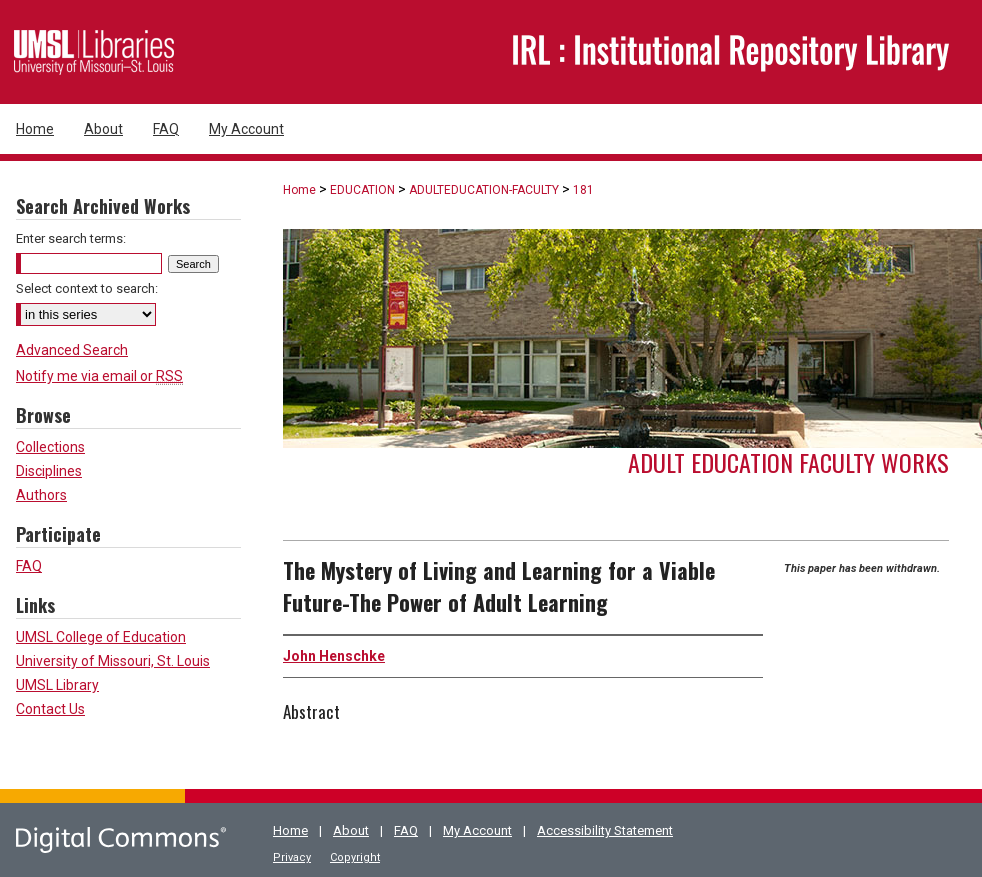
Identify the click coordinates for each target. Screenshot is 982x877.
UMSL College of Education (101, 637)
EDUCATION (362, 190)
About (351, 830)
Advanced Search (72, 350)
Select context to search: (87, 288)
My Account (477, 830)
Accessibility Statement (605, 830)
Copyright (355, 857)
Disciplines (49, 471)
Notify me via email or (99, 376)
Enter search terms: (71, 238)
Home (299, 190)
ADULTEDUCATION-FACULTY (484, 190)
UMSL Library (57, 685)
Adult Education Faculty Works (788, 462)
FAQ (29, 566)
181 (583, 190)
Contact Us (50, 709)
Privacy (292, 857)
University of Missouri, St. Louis (113, 661)
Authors (41, 495)
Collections (50, 447)
